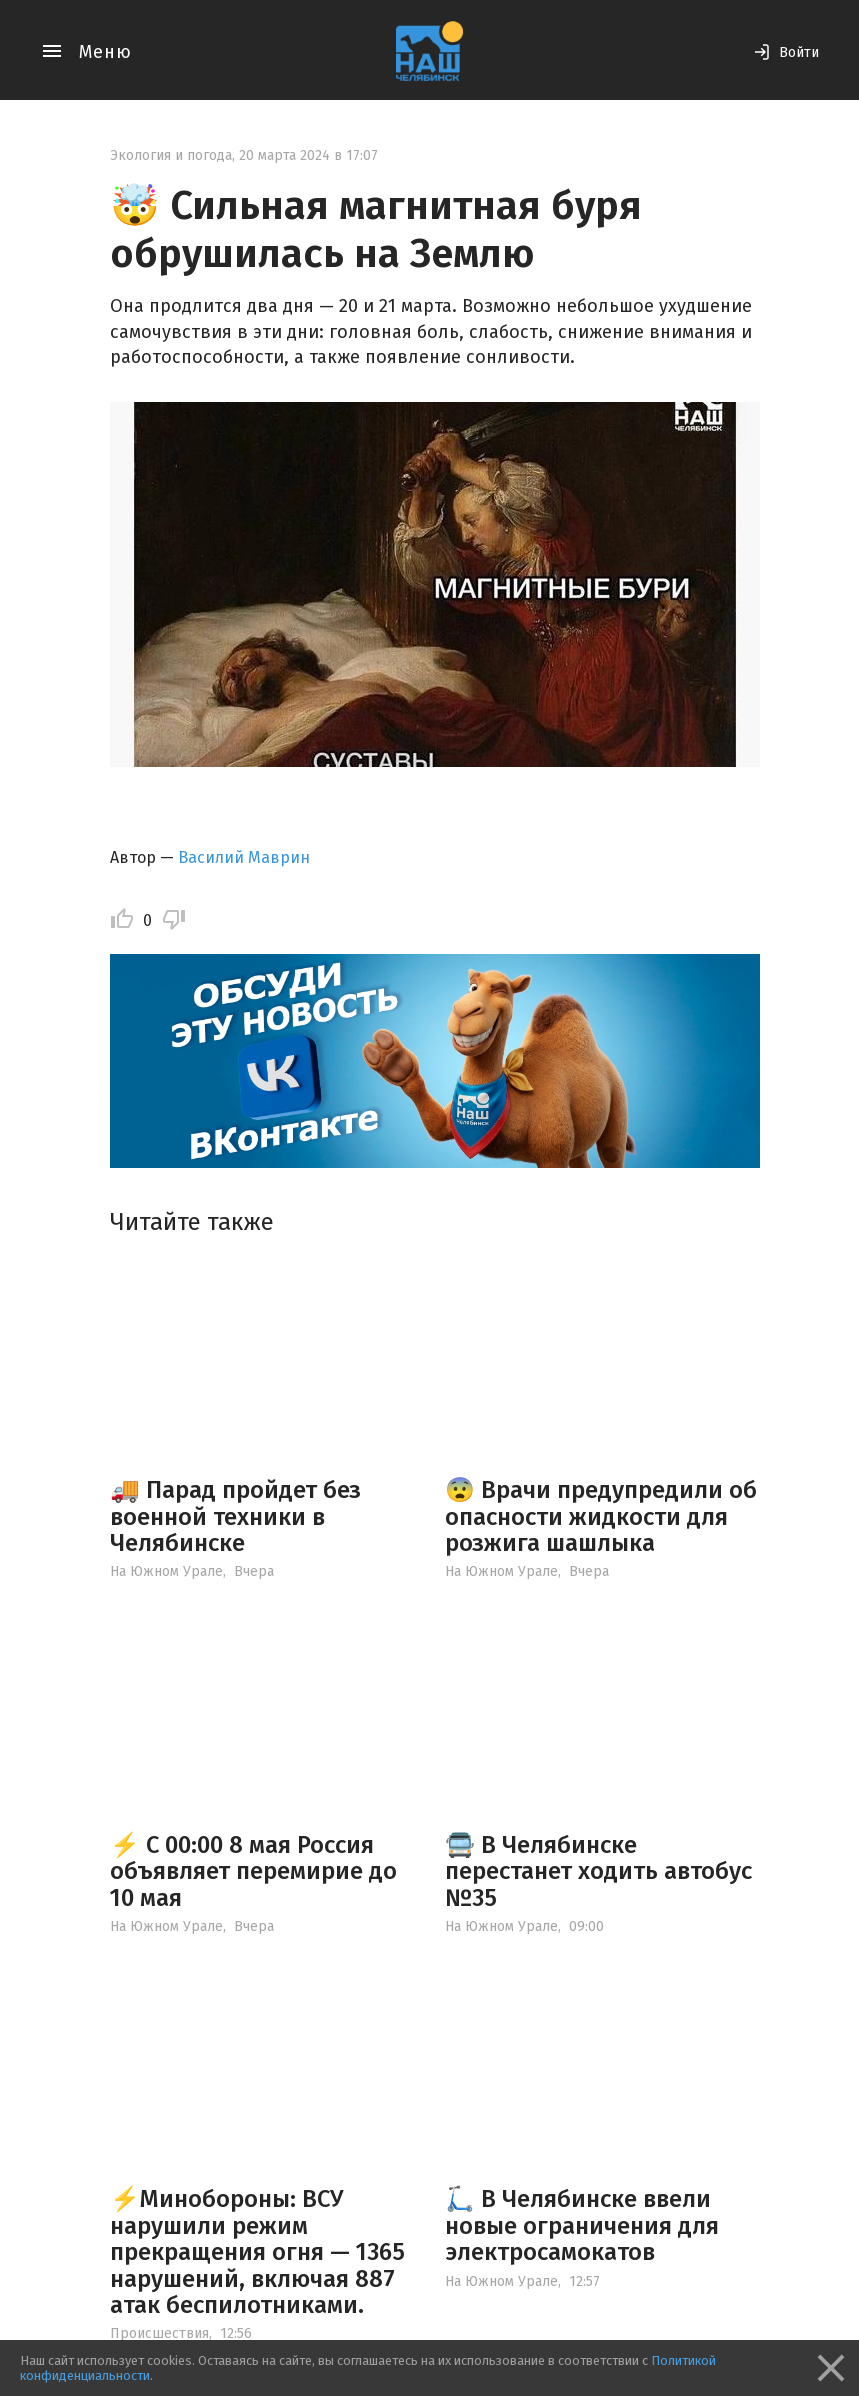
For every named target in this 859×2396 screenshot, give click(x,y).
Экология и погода (171, 155)
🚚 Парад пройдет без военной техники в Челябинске (235, 1516)
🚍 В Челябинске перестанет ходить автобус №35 (598, 1871)
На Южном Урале (166, 1571)
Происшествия (159, 2333)
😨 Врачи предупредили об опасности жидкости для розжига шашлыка (601, 1516)
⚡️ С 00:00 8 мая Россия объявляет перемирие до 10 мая (253, 1871)
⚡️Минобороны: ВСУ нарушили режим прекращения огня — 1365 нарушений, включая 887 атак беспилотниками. (257, 2252)
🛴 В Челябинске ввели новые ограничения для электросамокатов (582, 2225)
